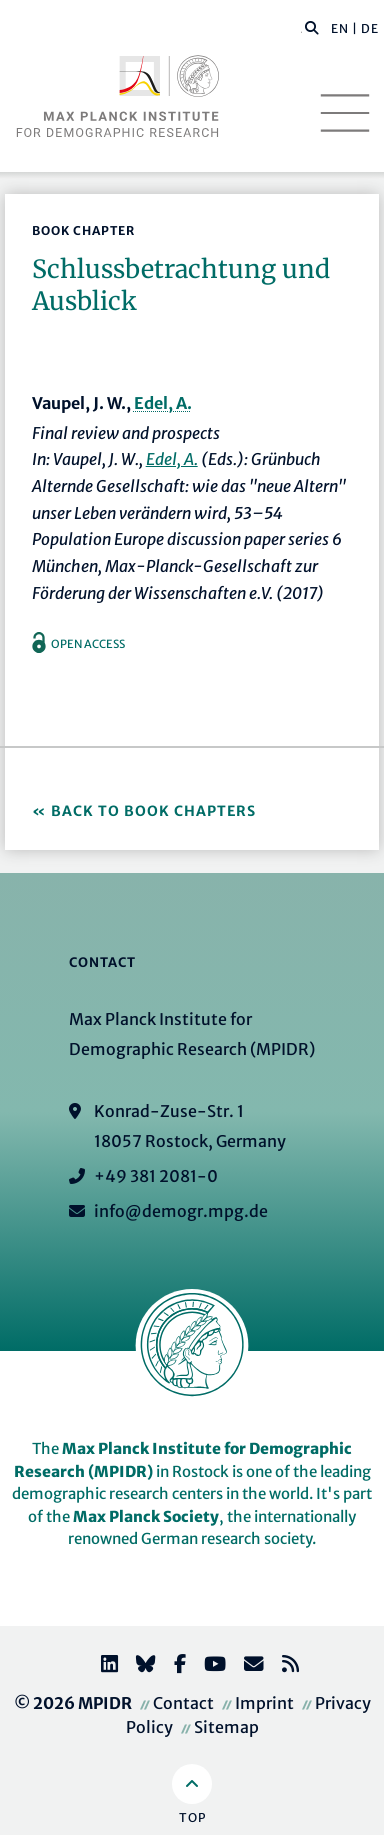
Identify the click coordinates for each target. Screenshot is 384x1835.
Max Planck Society (146, 1516)
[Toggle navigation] (345, 113)
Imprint (264, 1703)
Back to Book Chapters (153, 811)
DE (370, 28)
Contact (183, 1703)
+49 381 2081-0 (156, 1176)
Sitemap (226, 1727)
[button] (312, 27)
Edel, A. (163, 403)
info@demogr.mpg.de (181, 1211)
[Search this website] (301, 29)
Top (192, 1817)
